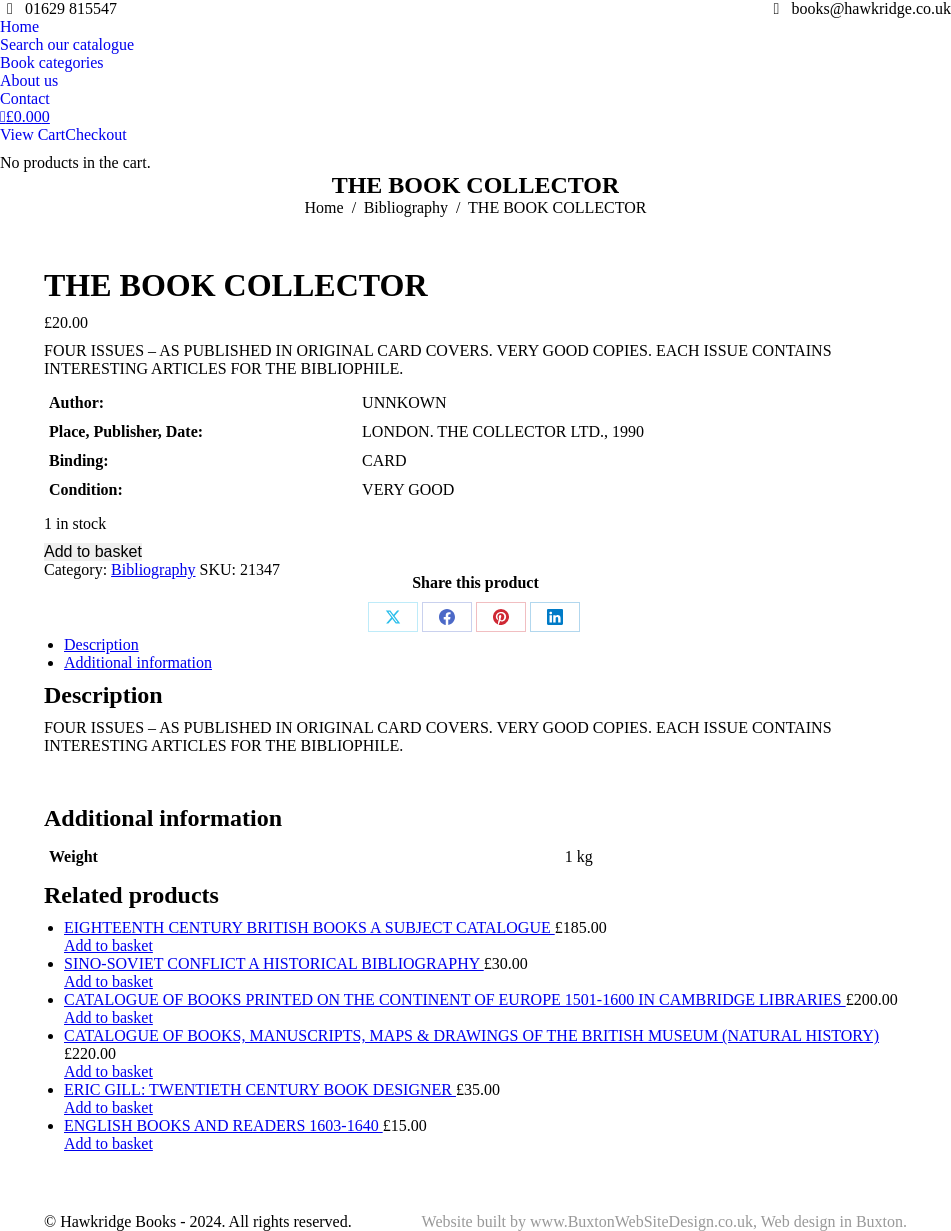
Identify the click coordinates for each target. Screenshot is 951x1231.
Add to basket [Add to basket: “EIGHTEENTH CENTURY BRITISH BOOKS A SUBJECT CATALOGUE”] (108, 945)
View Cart (32, 134)
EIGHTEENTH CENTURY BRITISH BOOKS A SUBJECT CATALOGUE (309, 927)
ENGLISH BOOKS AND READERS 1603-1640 (223, 1125)
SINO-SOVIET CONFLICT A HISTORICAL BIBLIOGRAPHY (274, 963)
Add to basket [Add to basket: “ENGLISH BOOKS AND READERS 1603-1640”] (108, 1143)
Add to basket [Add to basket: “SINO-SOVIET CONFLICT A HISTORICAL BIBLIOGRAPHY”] (108, 981)
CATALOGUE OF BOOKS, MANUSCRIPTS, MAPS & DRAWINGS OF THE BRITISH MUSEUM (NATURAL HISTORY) (471, 1035)
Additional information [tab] (138, 662)
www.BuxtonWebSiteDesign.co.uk (641, 1221)
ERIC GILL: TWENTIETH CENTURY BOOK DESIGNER (260, 1089)
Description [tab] (101, 644)
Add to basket (93, 551)
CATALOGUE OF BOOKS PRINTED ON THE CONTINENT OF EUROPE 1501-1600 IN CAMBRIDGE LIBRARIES (455, 999)
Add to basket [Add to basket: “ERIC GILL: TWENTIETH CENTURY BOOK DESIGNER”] (108, 1107)
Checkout (95, 134)
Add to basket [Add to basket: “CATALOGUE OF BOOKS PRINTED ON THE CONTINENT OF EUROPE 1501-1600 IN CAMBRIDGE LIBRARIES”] (108, 1017)
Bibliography (153, 569)
